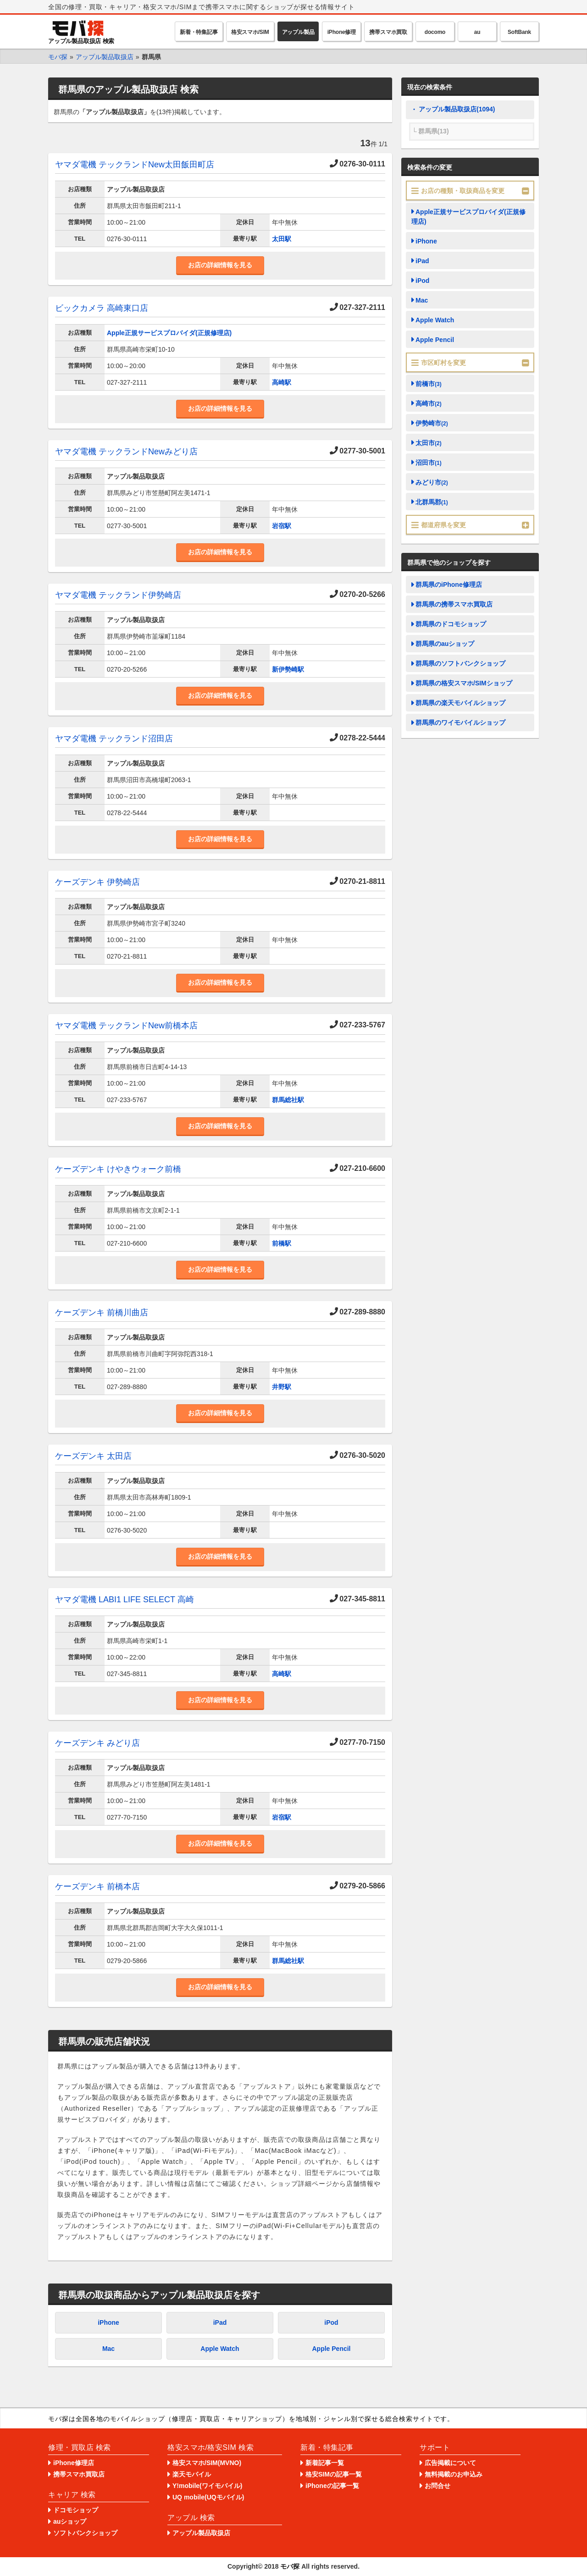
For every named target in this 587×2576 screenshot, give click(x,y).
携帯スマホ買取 (388, 32)
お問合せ (437, 2485)
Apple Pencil (331, 2348)
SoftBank (519, 32)
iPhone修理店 (73, 2462)
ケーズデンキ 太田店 (93, 1456)
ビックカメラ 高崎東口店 (101, 308)
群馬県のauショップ (444, 643)
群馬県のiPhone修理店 (448, 584)
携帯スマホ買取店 (79, 2474)
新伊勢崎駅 (288, 669)
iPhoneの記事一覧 (332, 2485)
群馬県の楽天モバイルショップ (460, 702)
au (477, 32)
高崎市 (428, 403)
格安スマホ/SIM (250, 32)
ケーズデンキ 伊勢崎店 (97, 882)
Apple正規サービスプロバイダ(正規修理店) (169, 332)
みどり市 (431, 482)
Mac (108, 2348)
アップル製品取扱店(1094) (457, 109)
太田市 (428, 443)
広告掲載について (450, 2462)
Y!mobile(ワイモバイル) (207, 2485)
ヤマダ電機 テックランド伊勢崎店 (118, 595)
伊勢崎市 (431, 423)
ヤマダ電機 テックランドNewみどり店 (126, 451)
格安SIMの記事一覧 (333, 2474)
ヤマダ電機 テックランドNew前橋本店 (126, 1025)
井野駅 (281, 1386)
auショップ (69, 2521)
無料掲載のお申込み (453, 2474)
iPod (331, 2322)
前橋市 (428, 383)
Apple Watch (219, 2348)
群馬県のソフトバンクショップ (460, 663)
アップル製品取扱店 (201, 2533)
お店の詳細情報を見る (220, 265)
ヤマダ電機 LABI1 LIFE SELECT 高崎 (124, 1599)
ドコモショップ (75, 2510)
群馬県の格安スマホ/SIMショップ (463, 683)
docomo (435, 32)
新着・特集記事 (199, 32)
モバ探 (289, 2566)
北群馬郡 (431, 502)
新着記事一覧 (324, 2462)
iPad (220, 2322)
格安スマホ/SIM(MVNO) (206, 2462)
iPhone (108, 2322)
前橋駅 (281, 1243)
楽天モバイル (191, 2474)
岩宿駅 (281, 526)
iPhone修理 (341, 32)
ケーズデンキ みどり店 (97, 1743)
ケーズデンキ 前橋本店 (97, 1886)
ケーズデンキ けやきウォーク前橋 (118, 1169)
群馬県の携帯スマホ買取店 (454, 604)
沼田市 (428, 462)
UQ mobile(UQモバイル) (208, 2497)
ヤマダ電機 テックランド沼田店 (114, 738)
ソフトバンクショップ (85, 2533)
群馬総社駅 (288, 1099)
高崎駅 (281, 382)
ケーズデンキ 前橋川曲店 (101, 1312)
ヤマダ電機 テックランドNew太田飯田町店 (134, 164)
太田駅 (281, 239)
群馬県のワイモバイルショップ (460, 722)
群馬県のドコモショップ (450, 624)
